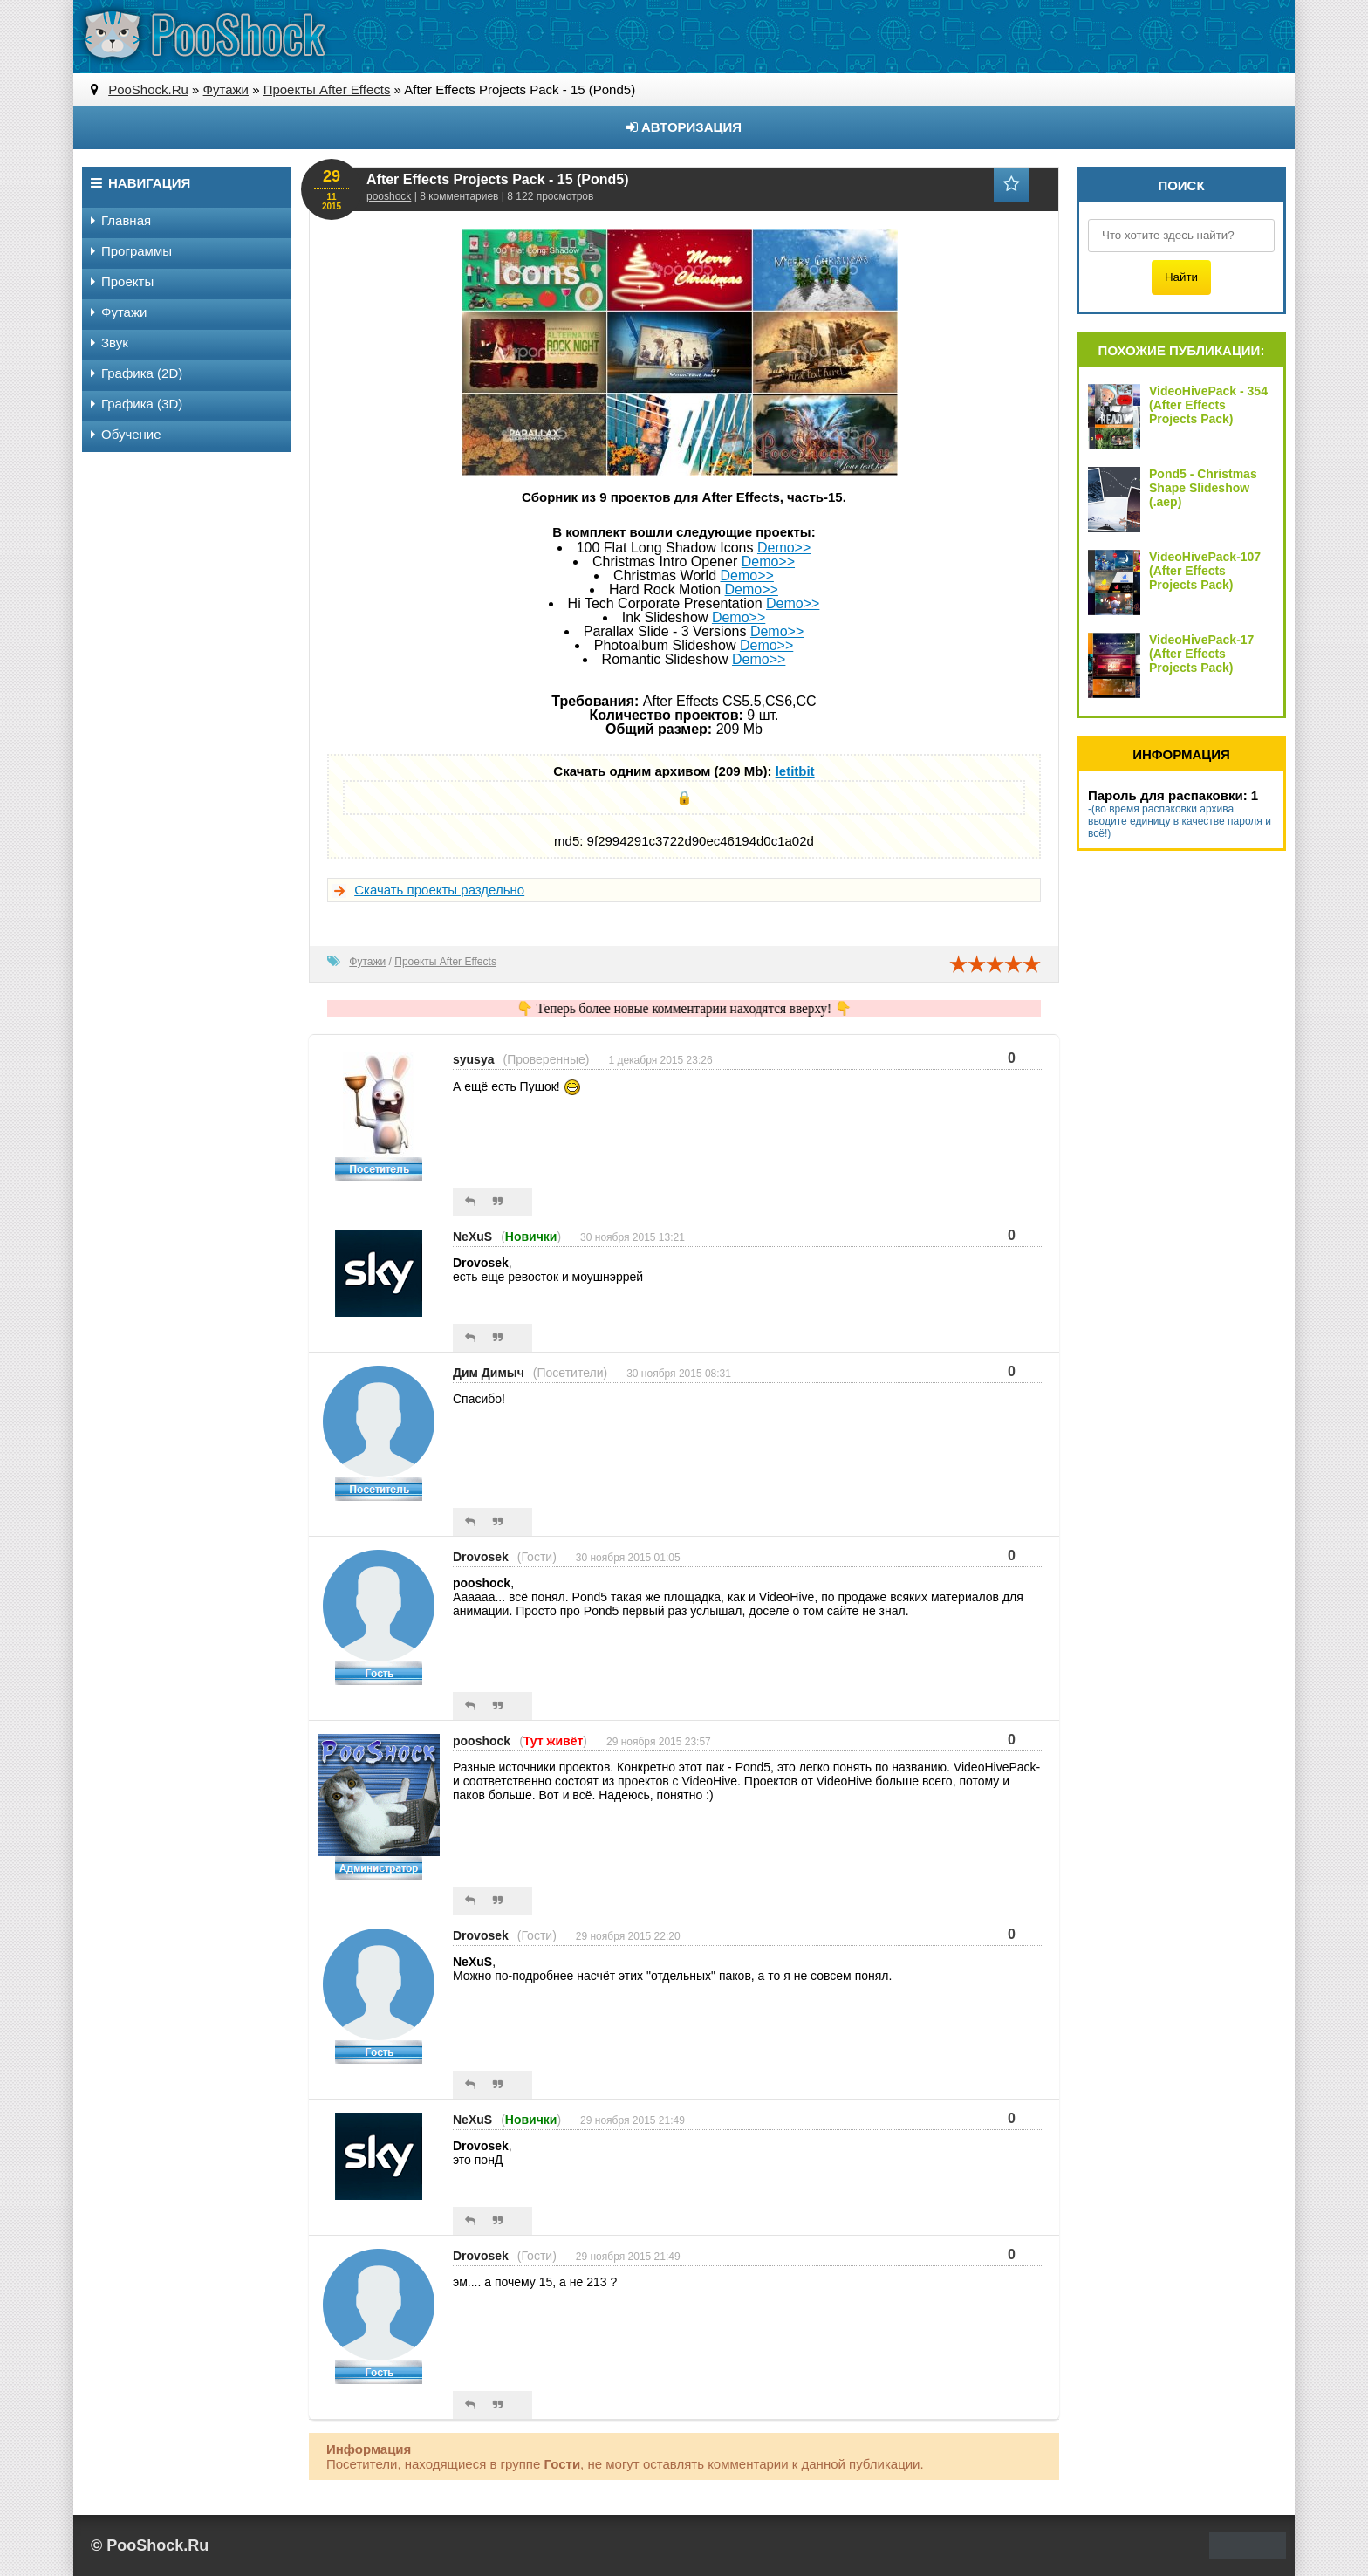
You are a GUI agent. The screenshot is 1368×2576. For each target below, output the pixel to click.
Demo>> (784, 547)
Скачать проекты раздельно (439, 889)
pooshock (388, 196)
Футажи (367, 962)
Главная (121, 220)
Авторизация (684, 127)
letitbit (795, 771)
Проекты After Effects (445, 962)
